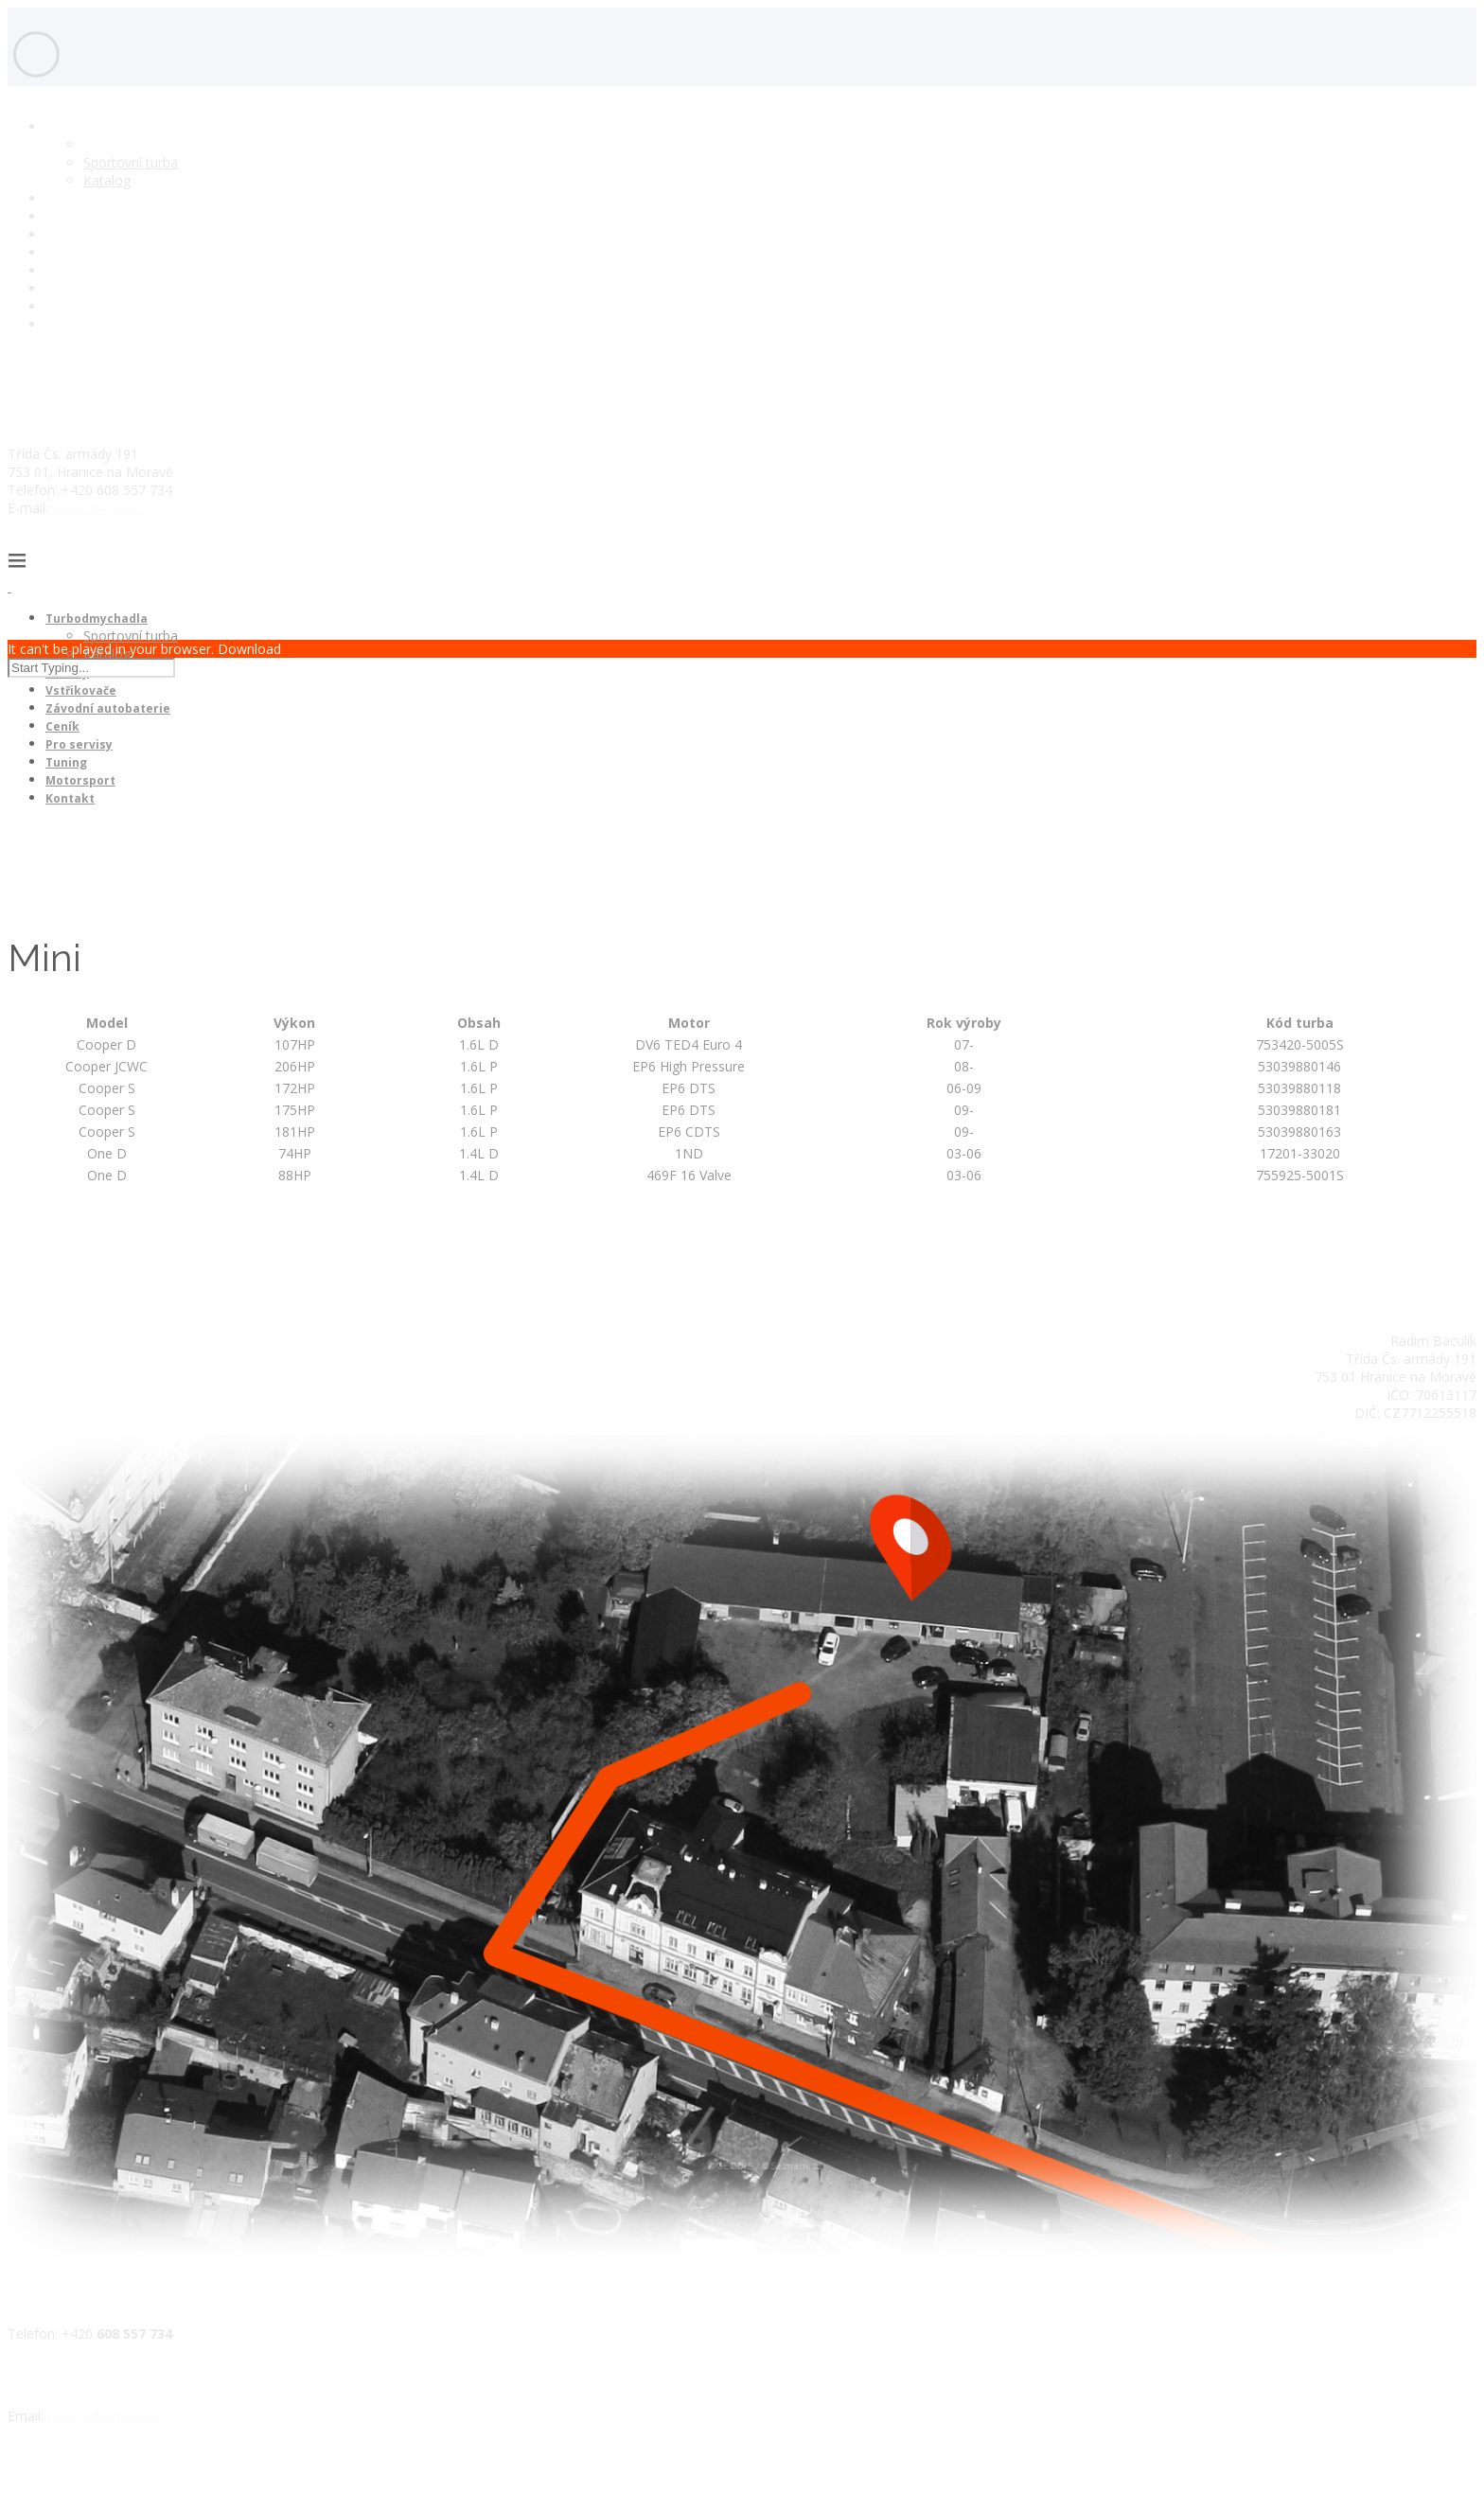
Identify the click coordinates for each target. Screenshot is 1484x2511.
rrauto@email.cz (101, 508)
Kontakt (69, 324)
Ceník (62, 252)
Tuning (66, 288)
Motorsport (80, 306)
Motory (68, 198)
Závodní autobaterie (107, 234)
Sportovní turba (130, 162)
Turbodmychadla (97, 126)
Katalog (107, 180)
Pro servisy (79, 270)
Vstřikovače (80, 216)
